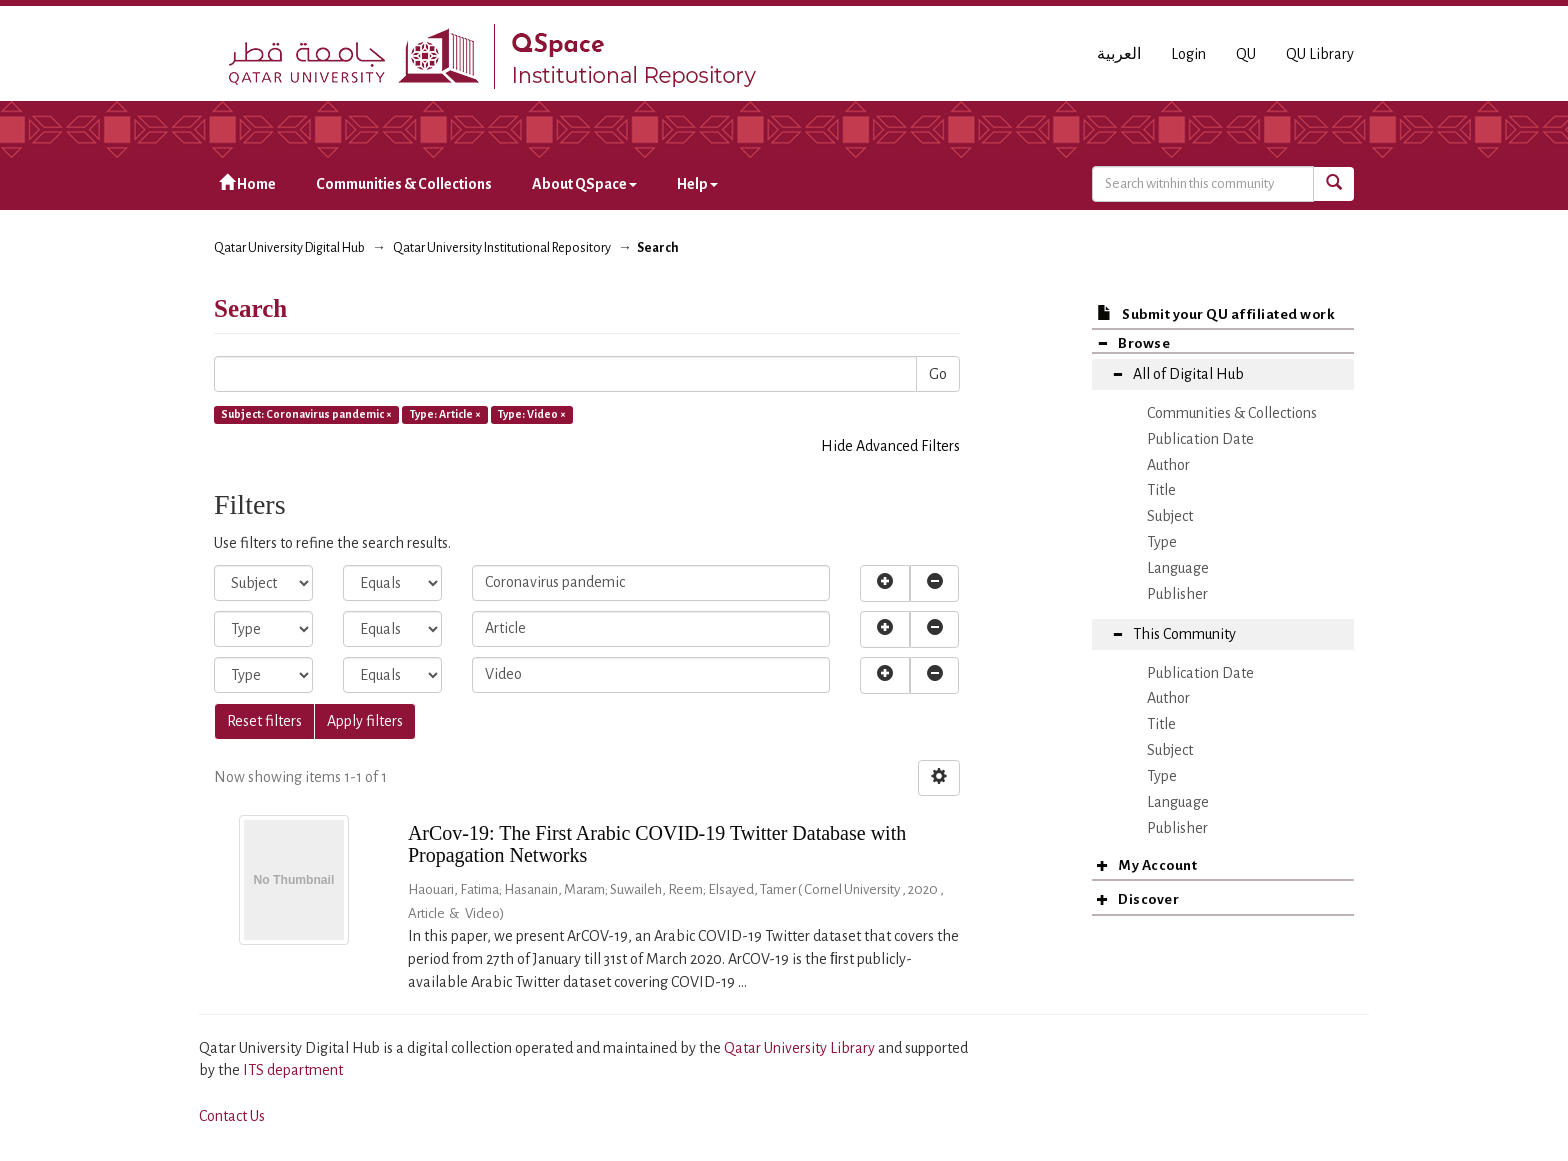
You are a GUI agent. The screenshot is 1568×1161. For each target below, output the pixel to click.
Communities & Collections (404, 184)
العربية (1119, 54)
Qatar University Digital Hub (289, 248)
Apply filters (365, 721)
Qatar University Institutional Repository (502, 248)
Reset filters (264, 721)
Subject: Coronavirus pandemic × (306, 414)
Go (938, 374)
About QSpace (584, 184)
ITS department (293, 1070)
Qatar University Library (801, 1048)
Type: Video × (532, 414)
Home (247, 183)
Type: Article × (445, 414)
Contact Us (232, 1116)
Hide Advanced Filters (890, 446)
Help (697, 184)
